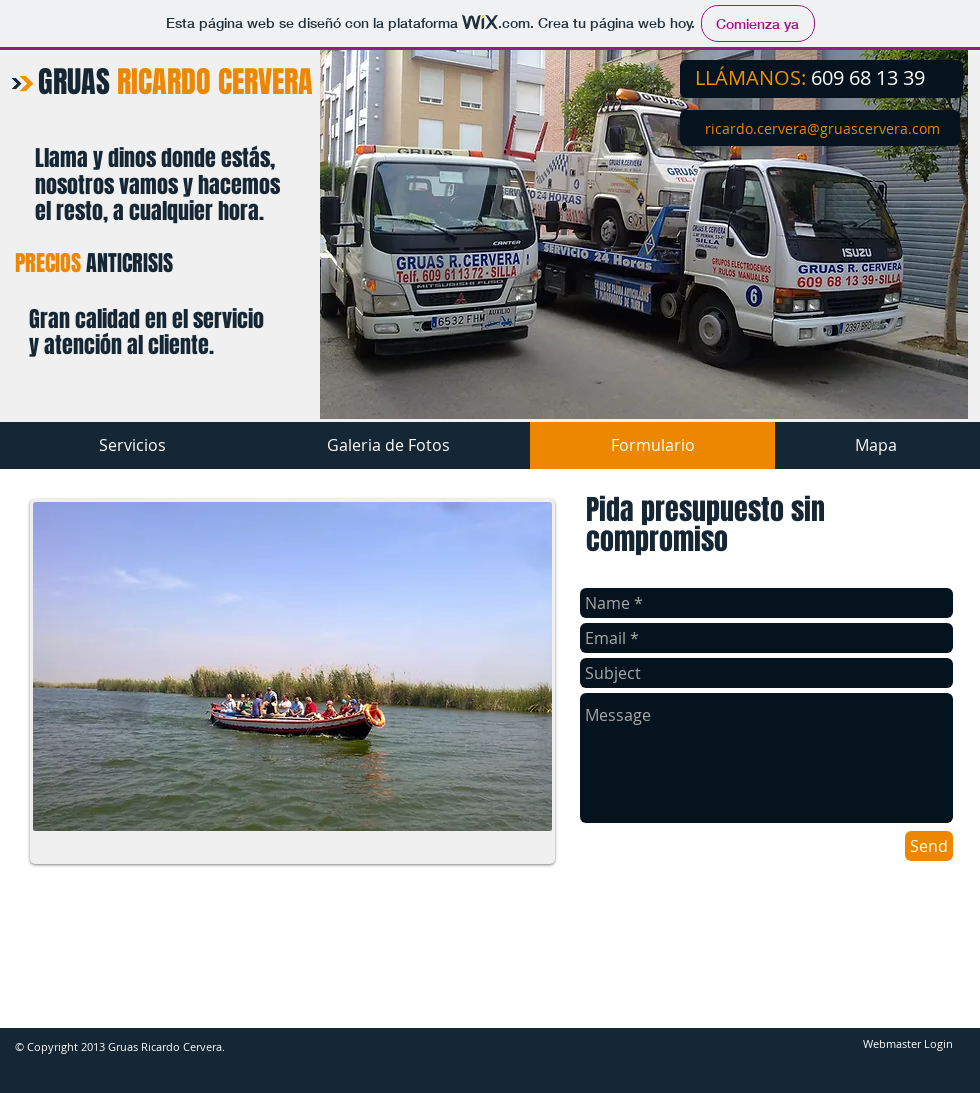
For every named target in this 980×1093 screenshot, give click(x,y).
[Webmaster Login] (907, 1045)
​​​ (822, 128)
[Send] (929, 846)
